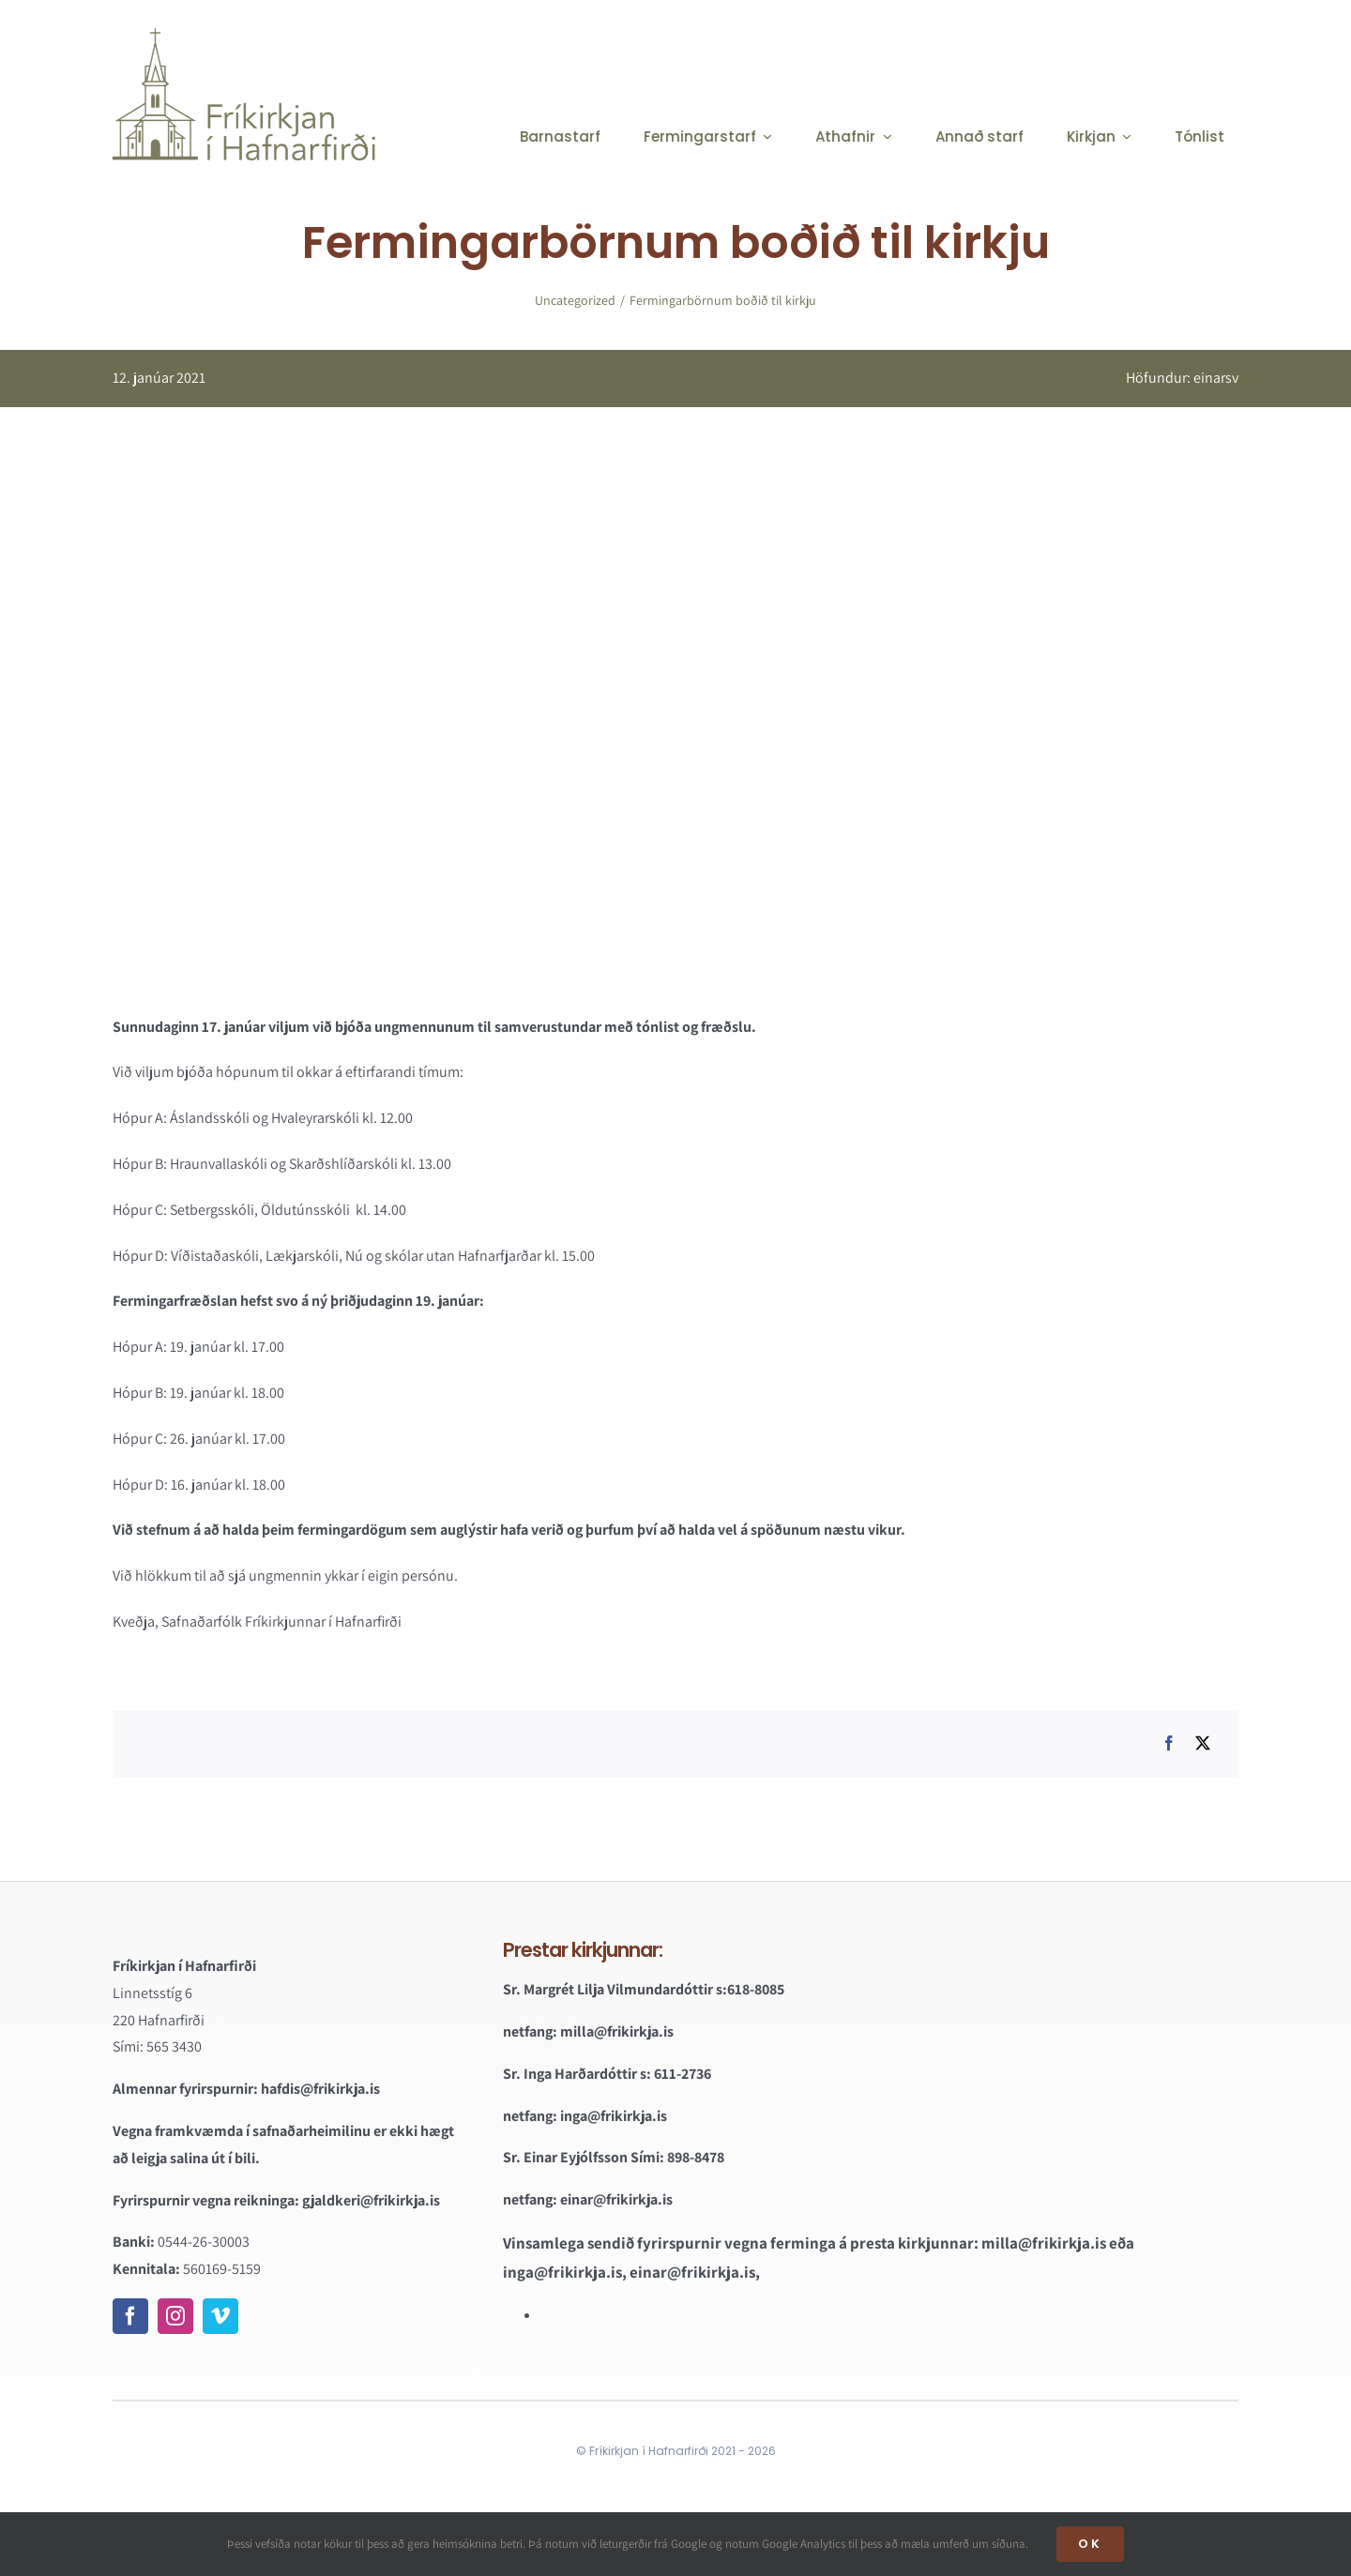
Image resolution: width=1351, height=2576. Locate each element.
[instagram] (175, 2316)
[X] (1203, 1744)
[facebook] (130, 2316)
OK (1090, 2544)
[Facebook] (1169, 1744)
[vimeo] (220, 2316)
